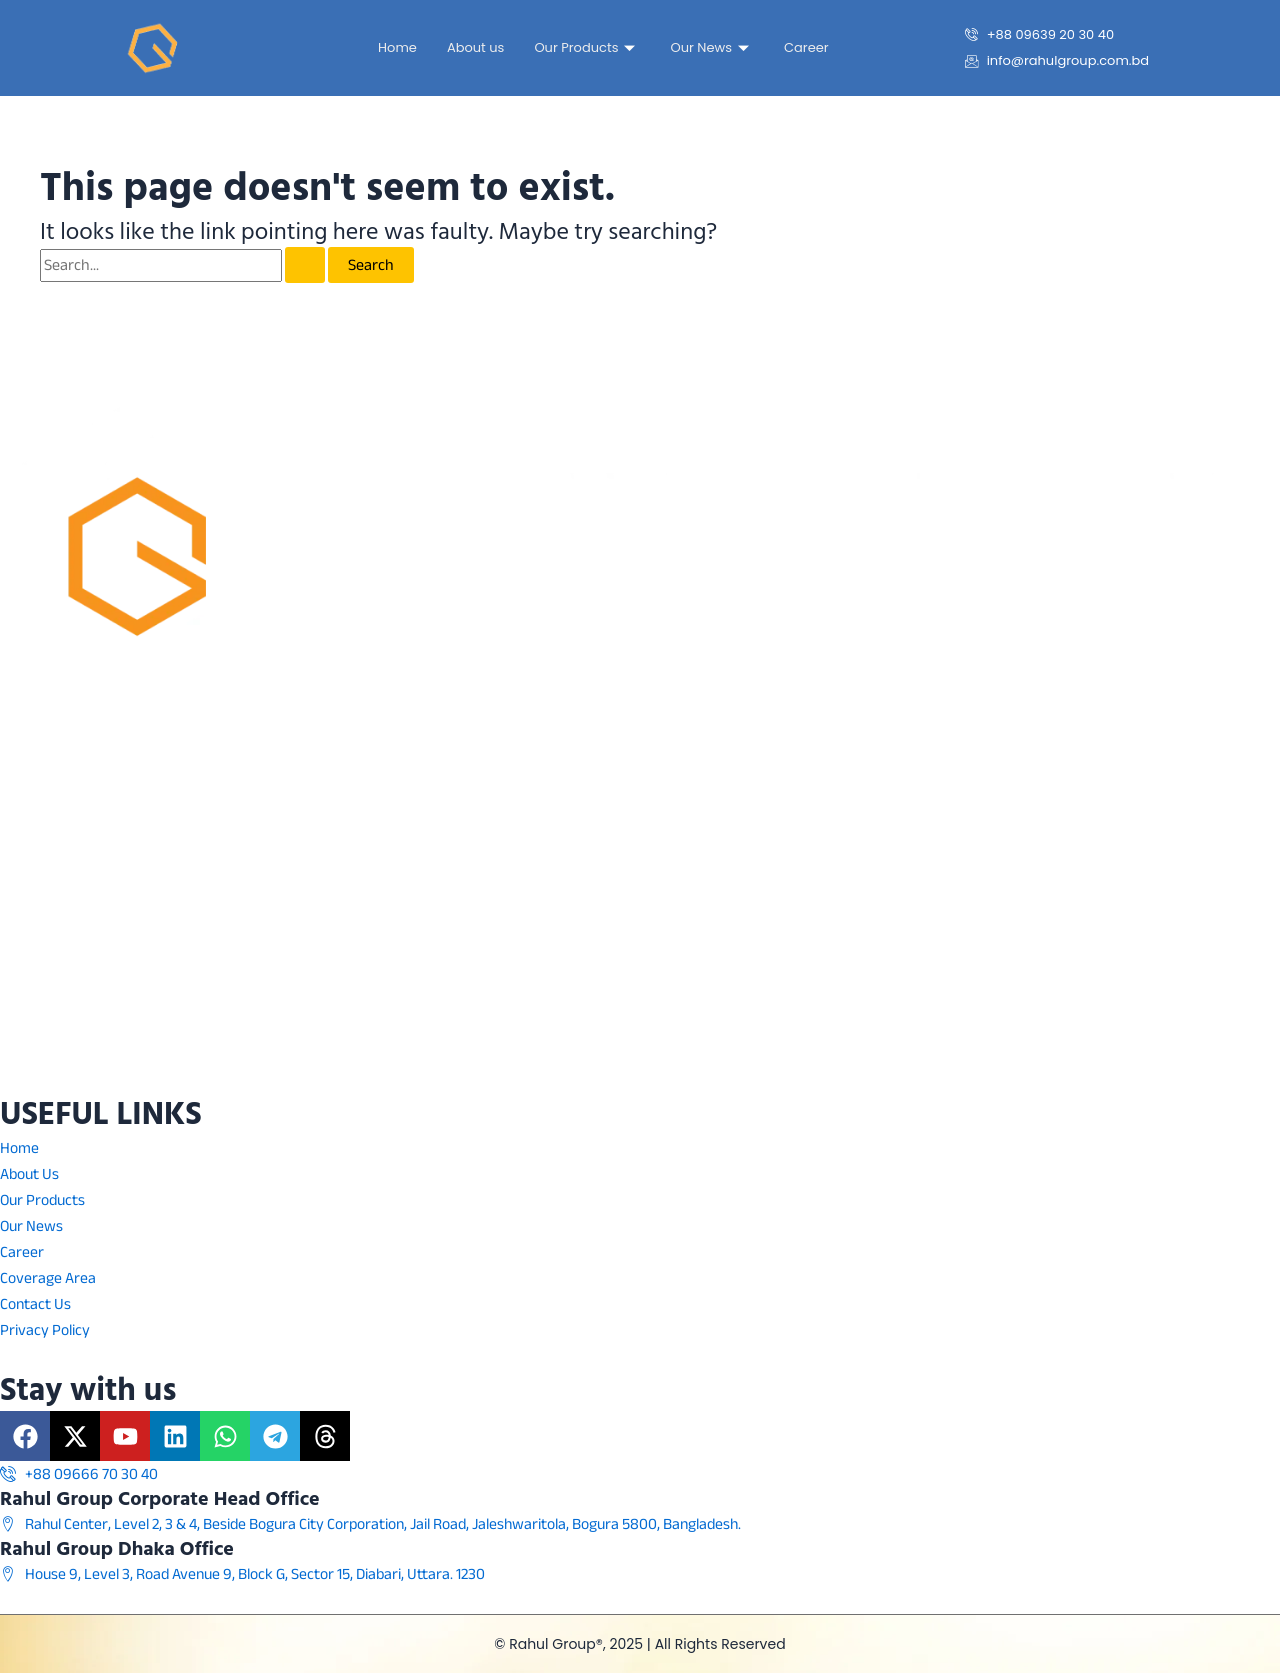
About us (476, 47)
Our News (712, 47)
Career (806, 47)
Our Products (587, 47)
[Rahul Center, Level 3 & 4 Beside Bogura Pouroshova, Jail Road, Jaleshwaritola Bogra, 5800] (640, 887)
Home (397, 47)
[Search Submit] (305, 265)
